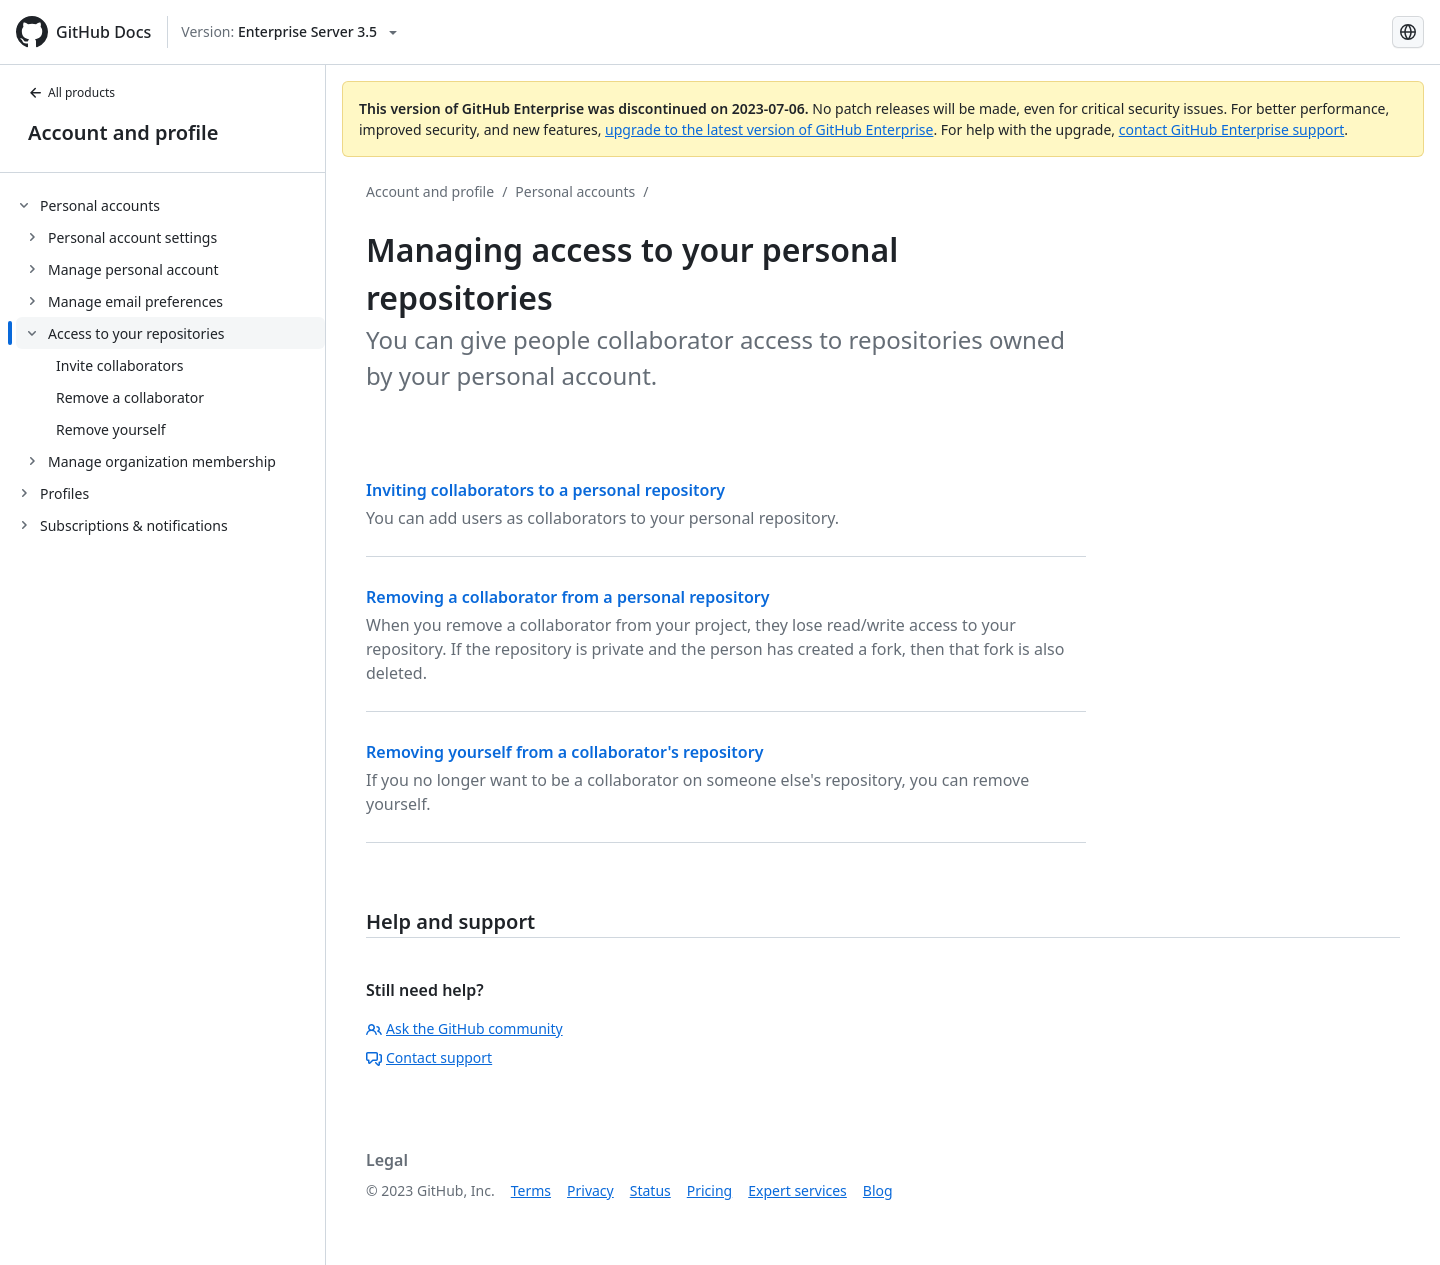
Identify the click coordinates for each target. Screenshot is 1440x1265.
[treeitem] (170, 333)
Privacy (590, 1190)
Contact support (429, 1057)
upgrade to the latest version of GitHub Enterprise (769, 129)
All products (71, 92)
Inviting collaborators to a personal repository (545, 490)
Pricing (709, 1190)
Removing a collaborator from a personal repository (568, 597)
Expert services (797, 1190)
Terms (531, 1190)
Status (650, 1190)
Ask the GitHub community (464, 1028)
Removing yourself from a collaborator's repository (564, 752)
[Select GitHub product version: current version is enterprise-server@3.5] (289, 32)
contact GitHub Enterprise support (1232, 129)
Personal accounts (575, 191)
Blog (878, 1190)
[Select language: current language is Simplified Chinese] (1408, 32)
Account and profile (123, 132)
